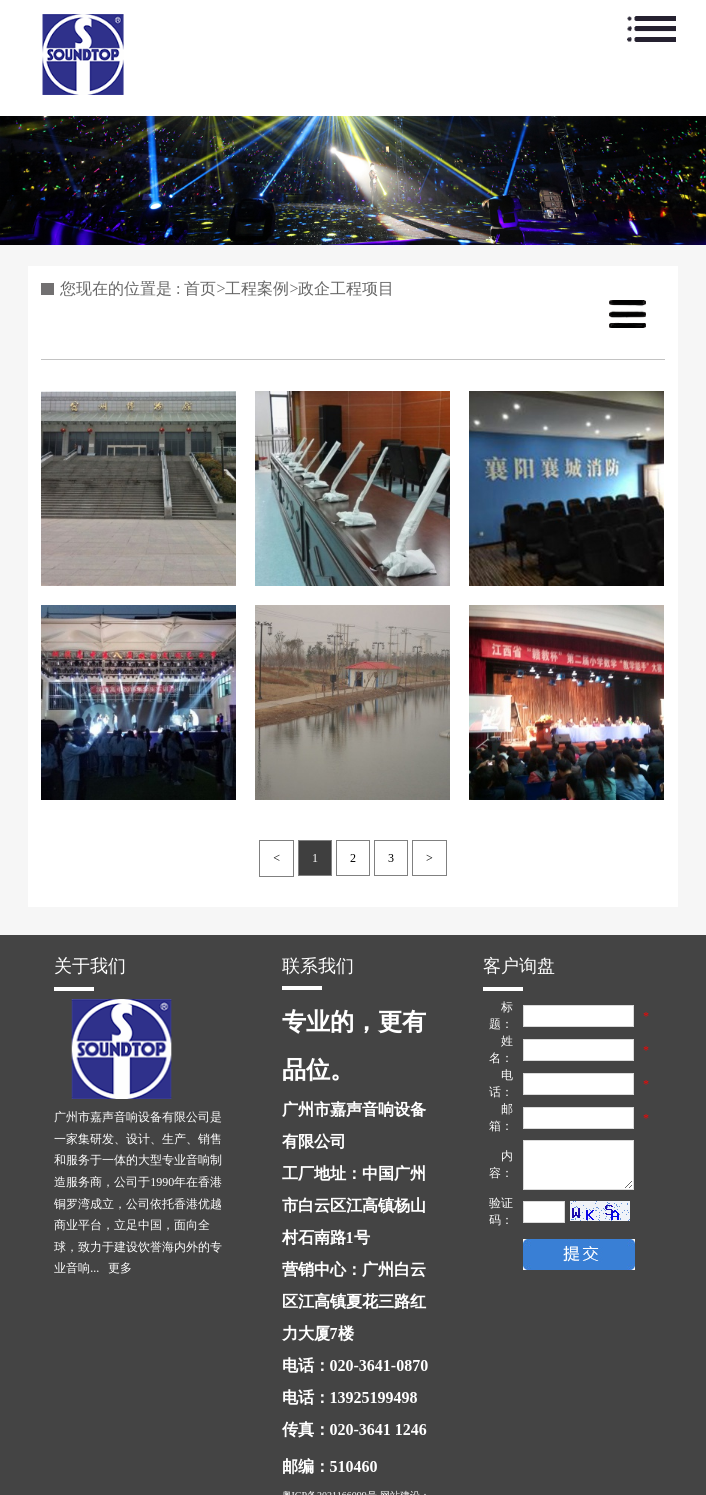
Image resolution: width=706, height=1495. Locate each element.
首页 (200, 288)
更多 (120, 1268)
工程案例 (257, 288)
